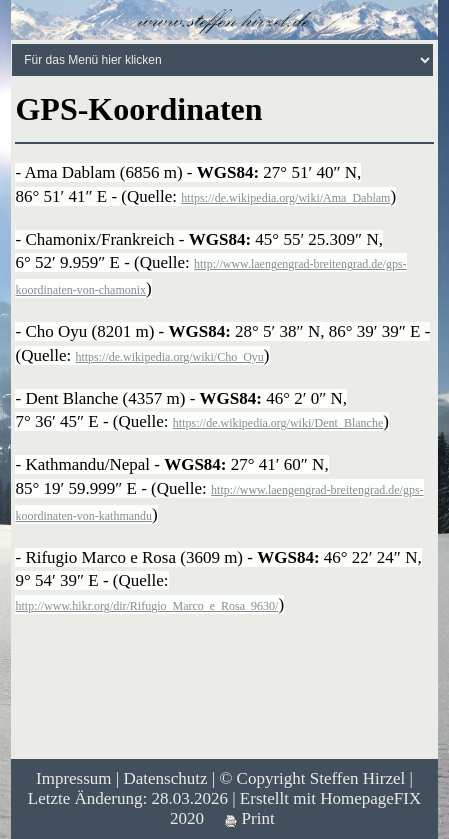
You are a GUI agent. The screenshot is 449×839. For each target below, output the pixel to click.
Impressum (74, 778)
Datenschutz (165, 778)
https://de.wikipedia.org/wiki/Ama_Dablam (285, 198)
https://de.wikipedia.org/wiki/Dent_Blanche (278, 423)
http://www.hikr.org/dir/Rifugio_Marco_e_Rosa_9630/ (146, 606)
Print (249, 818)
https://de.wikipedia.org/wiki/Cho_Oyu (169, 357)
